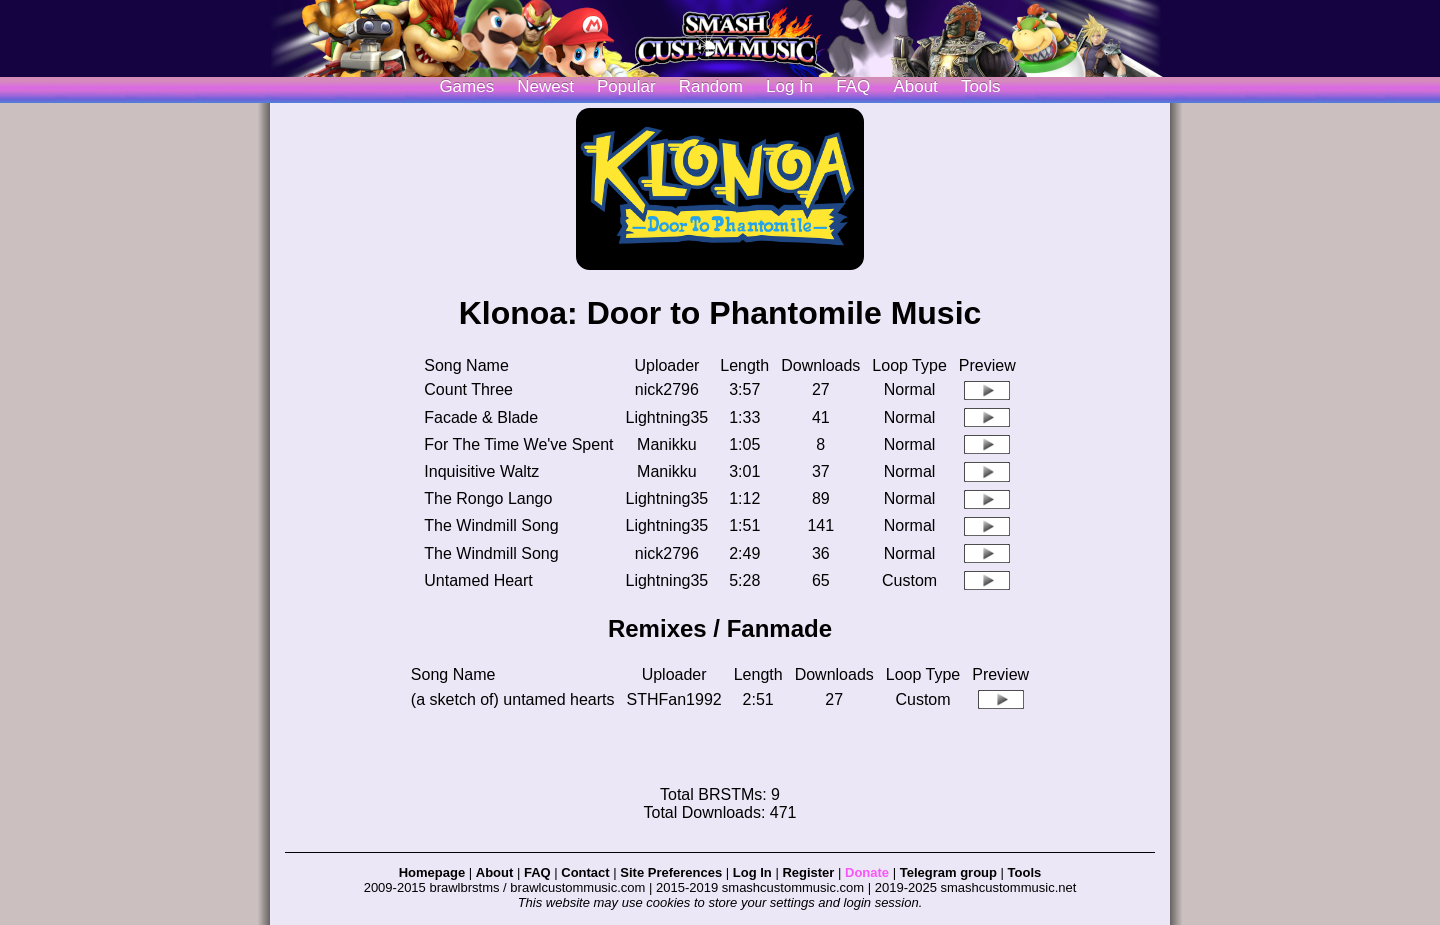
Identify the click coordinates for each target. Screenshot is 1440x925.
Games (466, 86)
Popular (626, 86)
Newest (545, 86)
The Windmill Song (491, 525)
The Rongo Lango (488, 498)
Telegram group (948, 872)
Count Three (468, 389)
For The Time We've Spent (518, 444)
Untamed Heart (478, 580)
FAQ (853, 86)
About (915, 86)
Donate (867, 872)
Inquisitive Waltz (481, 471)
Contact (585, 872)
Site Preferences (671, 872)
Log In (752, 872)
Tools (981, 86)
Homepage (432, 872)
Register (808, 872)
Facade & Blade (481, 417)
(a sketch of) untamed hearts (513, 699)
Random (711, 86)
